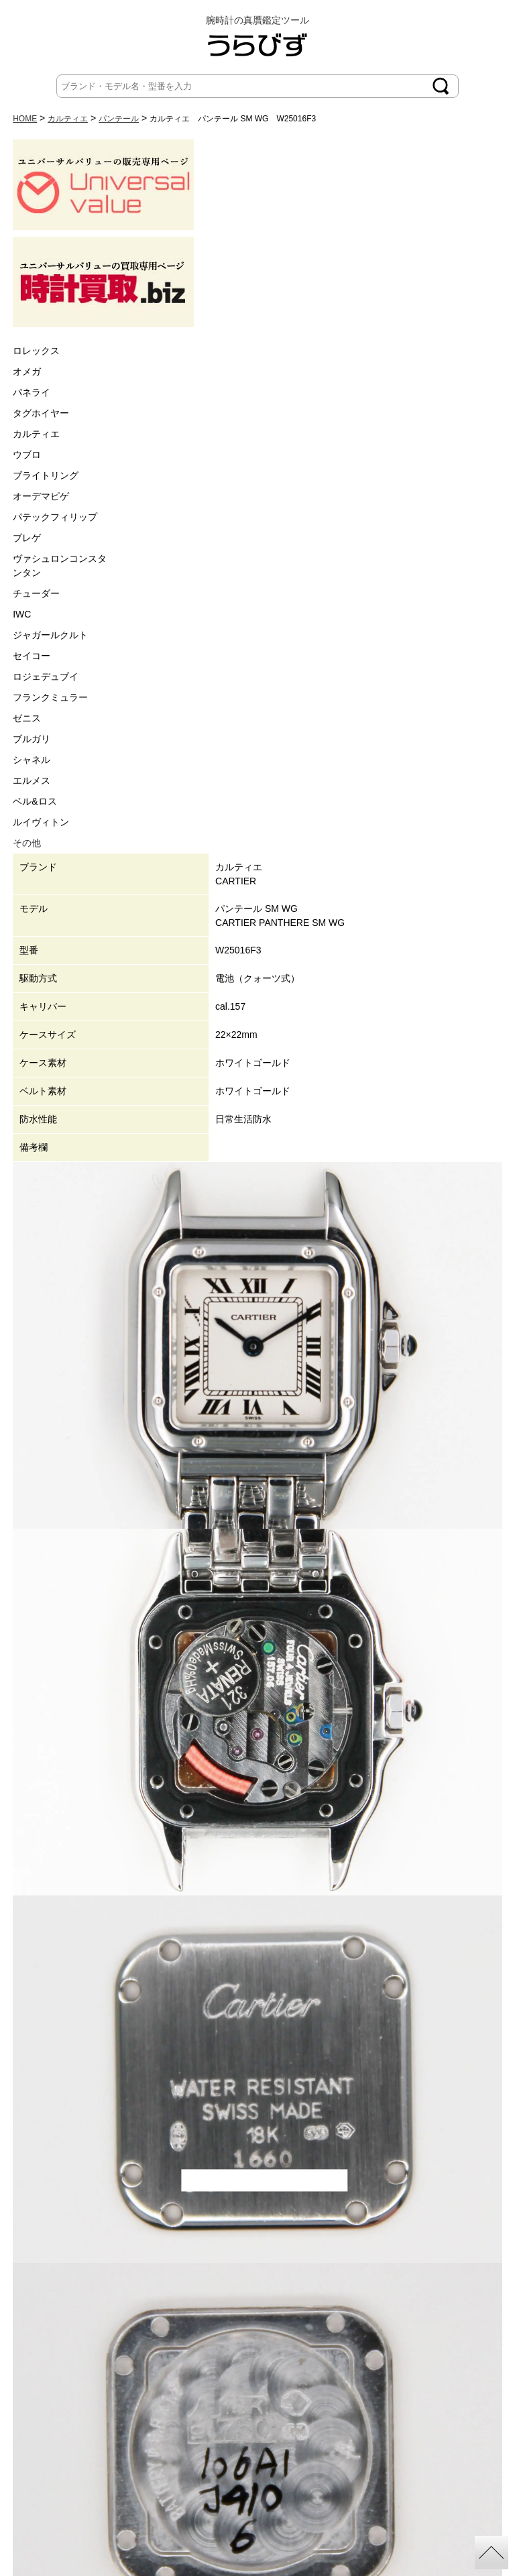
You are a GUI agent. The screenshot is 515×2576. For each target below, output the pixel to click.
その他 (27, 842)
